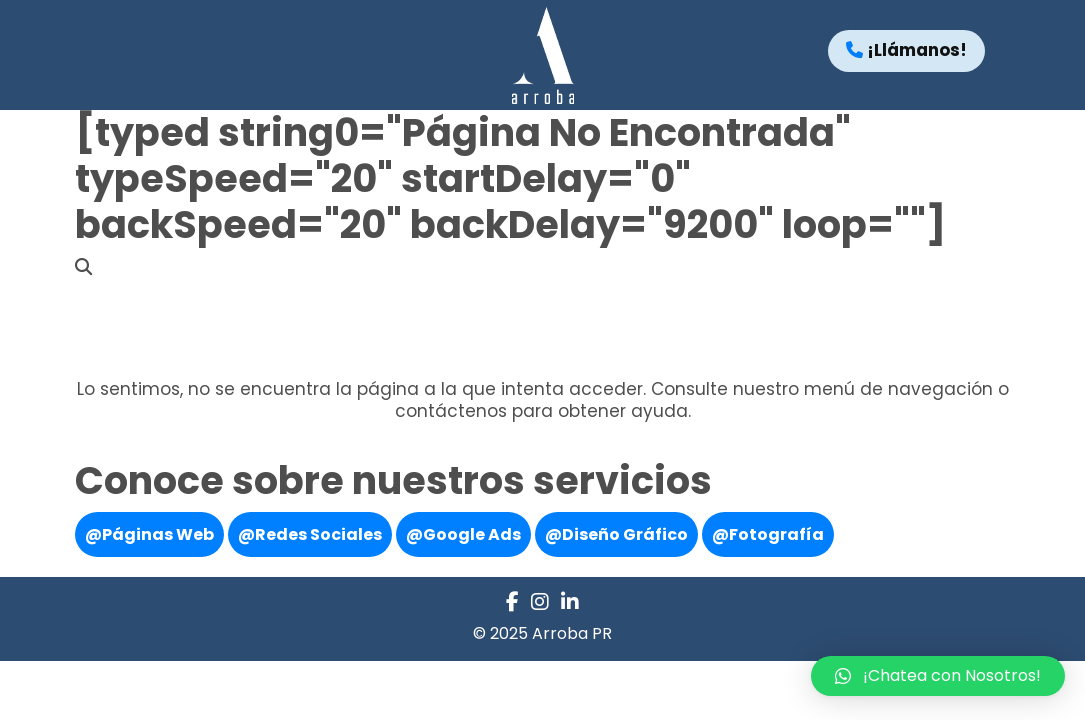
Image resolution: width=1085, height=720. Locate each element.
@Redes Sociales (310, 534)
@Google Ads (463, 534)
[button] (938, 676)
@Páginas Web (149, 534)
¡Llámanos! (906, 50)
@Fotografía (768, 534)
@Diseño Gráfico (616, 534)
